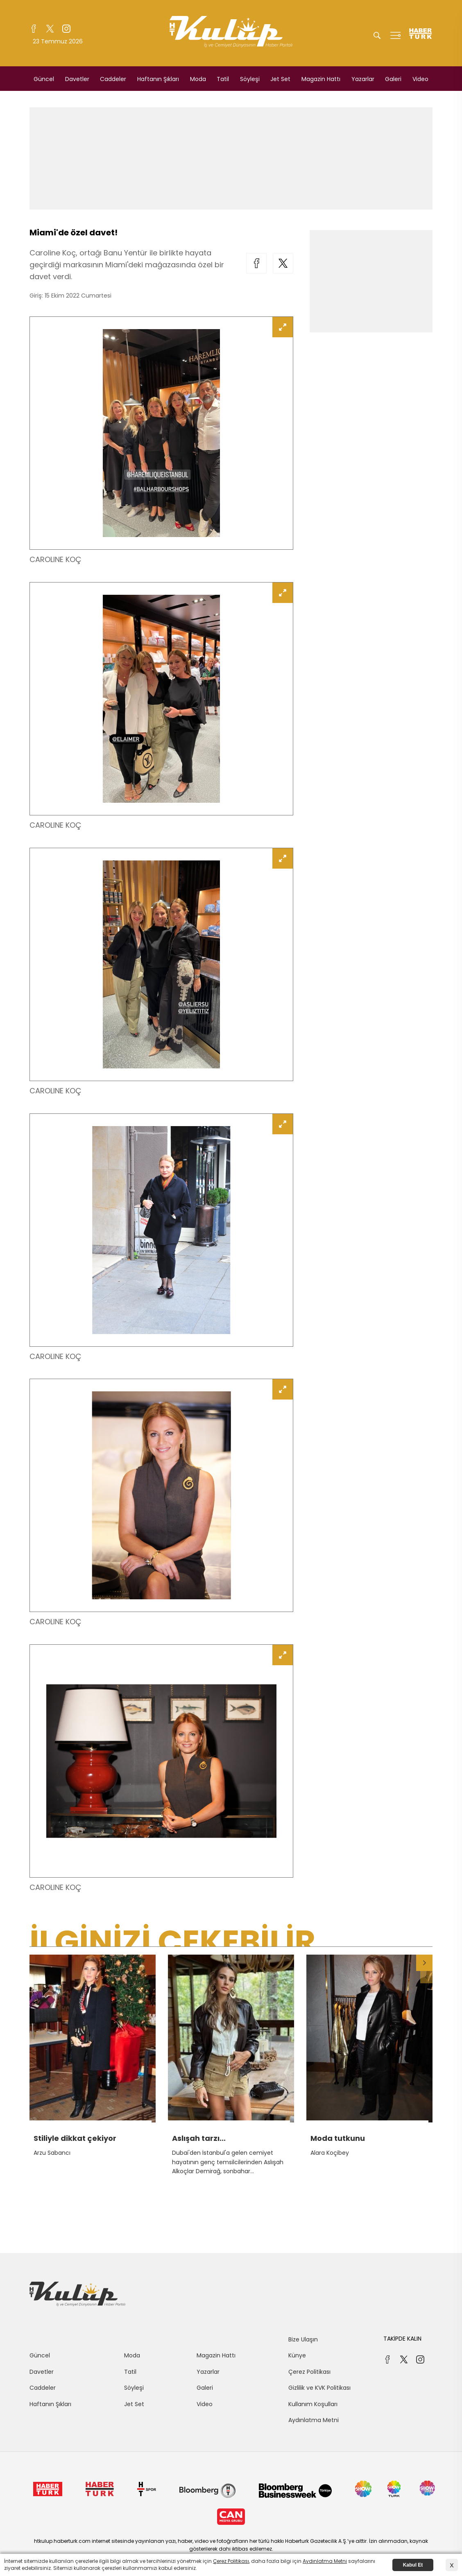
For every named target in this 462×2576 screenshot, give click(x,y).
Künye (297, 2355)
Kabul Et (413, 2565)
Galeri (393, 79)
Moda (198, 79)
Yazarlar (362, 79)
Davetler (77, 79)
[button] (424, 1963)
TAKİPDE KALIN (402, 2338)
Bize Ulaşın (303, 2339)
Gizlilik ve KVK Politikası (319, 2388)
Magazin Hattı (320, 79)
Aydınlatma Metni (313, 2420)
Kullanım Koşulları (312, 2404)
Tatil (223, 79)
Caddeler (113, 79)
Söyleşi (250, 79)
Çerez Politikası (309, 2372)
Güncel (44, 79)
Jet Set (280, 79)
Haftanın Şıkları (158, 79)
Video (420, 79)
